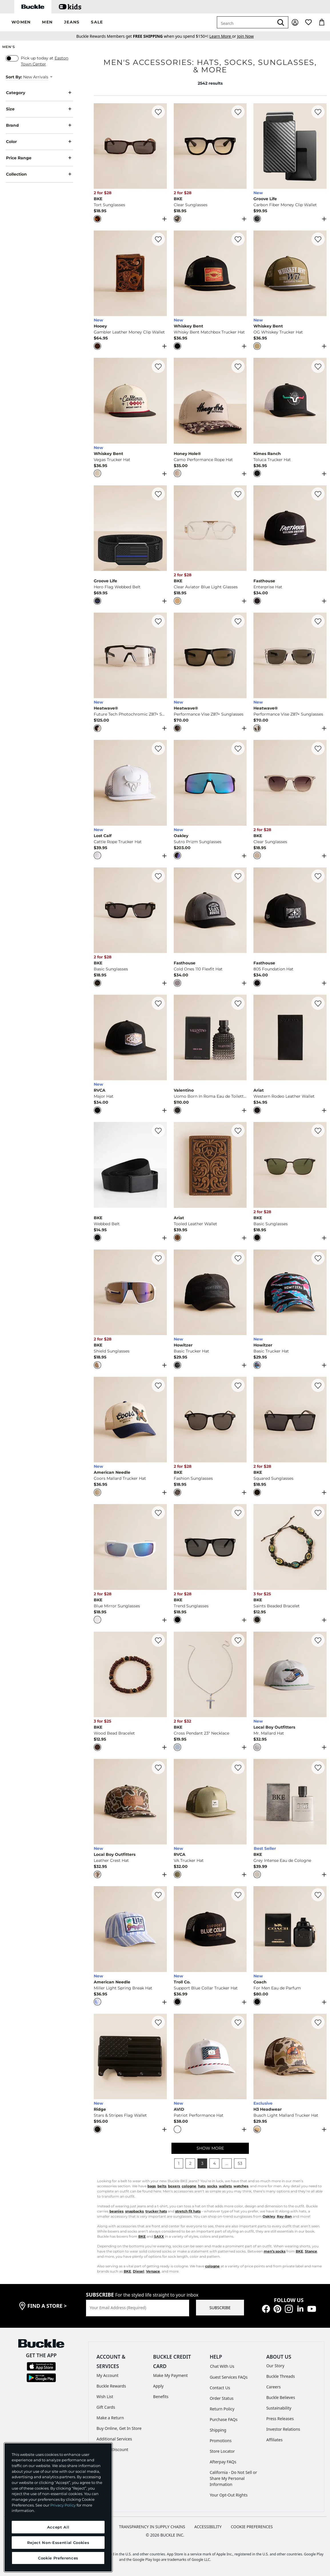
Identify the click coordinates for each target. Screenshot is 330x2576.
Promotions (221, 2440)
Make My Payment (170, 2375)
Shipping (218, 2430)
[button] (21, 22)
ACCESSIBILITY (208, 2526)
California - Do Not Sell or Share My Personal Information (233, 2478)
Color (39, 142)
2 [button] (190, 2163)
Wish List (105, 2396)
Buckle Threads (280, 2376)
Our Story (275, 2365)
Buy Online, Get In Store (119, 2428)
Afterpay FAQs (223, 2461)
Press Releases (280, 2418)
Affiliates (274, 2439)
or (223, 36)
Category (39, 93)
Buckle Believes (280, 2397)
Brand (39, 125)
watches (240, 2186)
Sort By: (14, 77)
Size (39, 109)
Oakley (269, 2216)
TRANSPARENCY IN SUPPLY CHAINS (152, 2526)
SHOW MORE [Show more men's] (210, 2148)
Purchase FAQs (223, 2419)
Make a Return (110, 2417)
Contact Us (220, 2387)
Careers (273, 2387)
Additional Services (114, 2439)
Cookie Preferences (252, 2526)
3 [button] (202, 2163)
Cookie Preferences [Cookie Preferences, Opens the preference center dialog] (58, 2558)
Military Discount (112, 2449)
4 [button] (214, 2163)
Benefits (161, 2396)
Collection (39, 174)
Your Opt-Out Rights (229, 2495)
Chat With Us (222, 2366)
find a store (47, 2305)
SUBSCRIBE (220, 2307)
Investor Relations (283, 2429)
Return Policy (222, 2409)
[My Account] (295, 22)
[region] (58, 2507)
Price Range (39, 158)
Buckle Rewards (111, 2386)
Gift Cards (106, 2407)
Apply (158, 2386)
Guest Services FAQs (228, 2377)
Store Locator (222, 2451)
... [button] (226, 2163)
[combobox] (245, 22)
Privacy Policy (63, 2505)
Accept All (58, 2527)
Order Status (221, 2398)
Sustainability (278, 2408)
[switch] (12, 58)
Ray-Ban (284, 2216)
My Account (108, 2375)
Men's (8, 47)
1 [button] (178, 2163)
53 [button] (240, 2163)
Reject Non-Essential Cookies (58, 2542)
